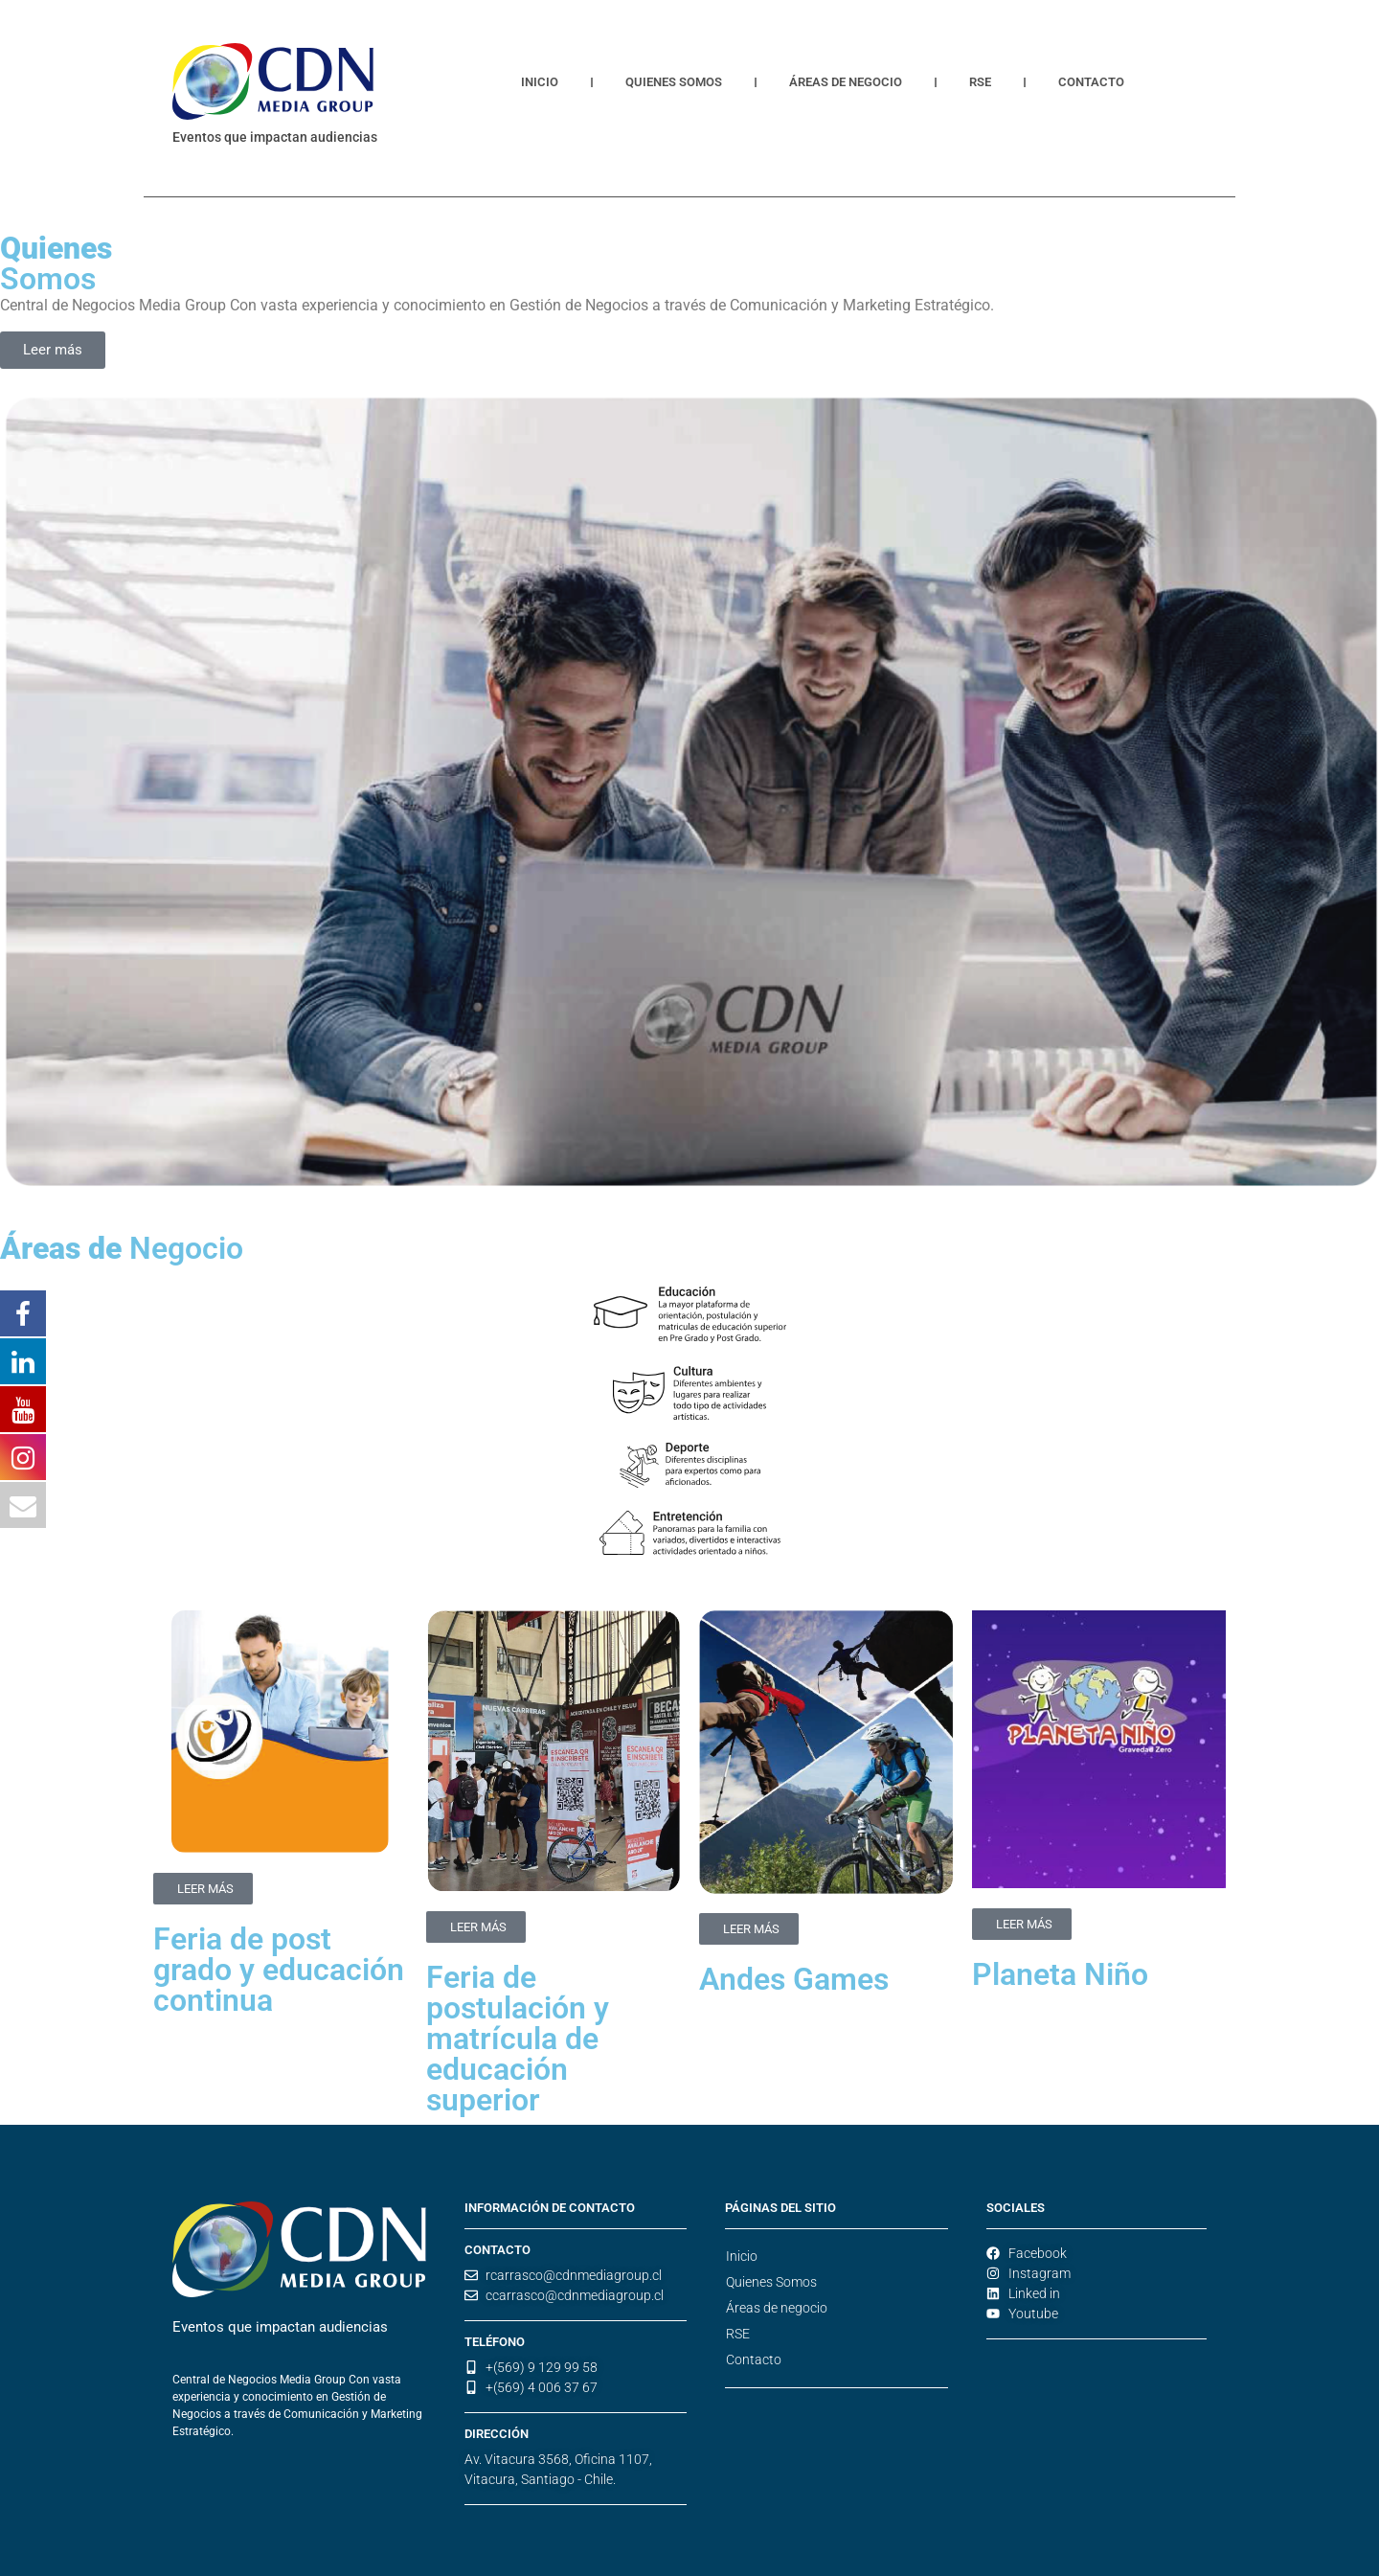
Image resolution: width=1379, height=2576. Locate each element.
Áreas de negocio (845, 82)
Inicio (539, 82)
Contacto (1091, 82)
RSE (980, 82)
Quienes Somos (673, 82)
